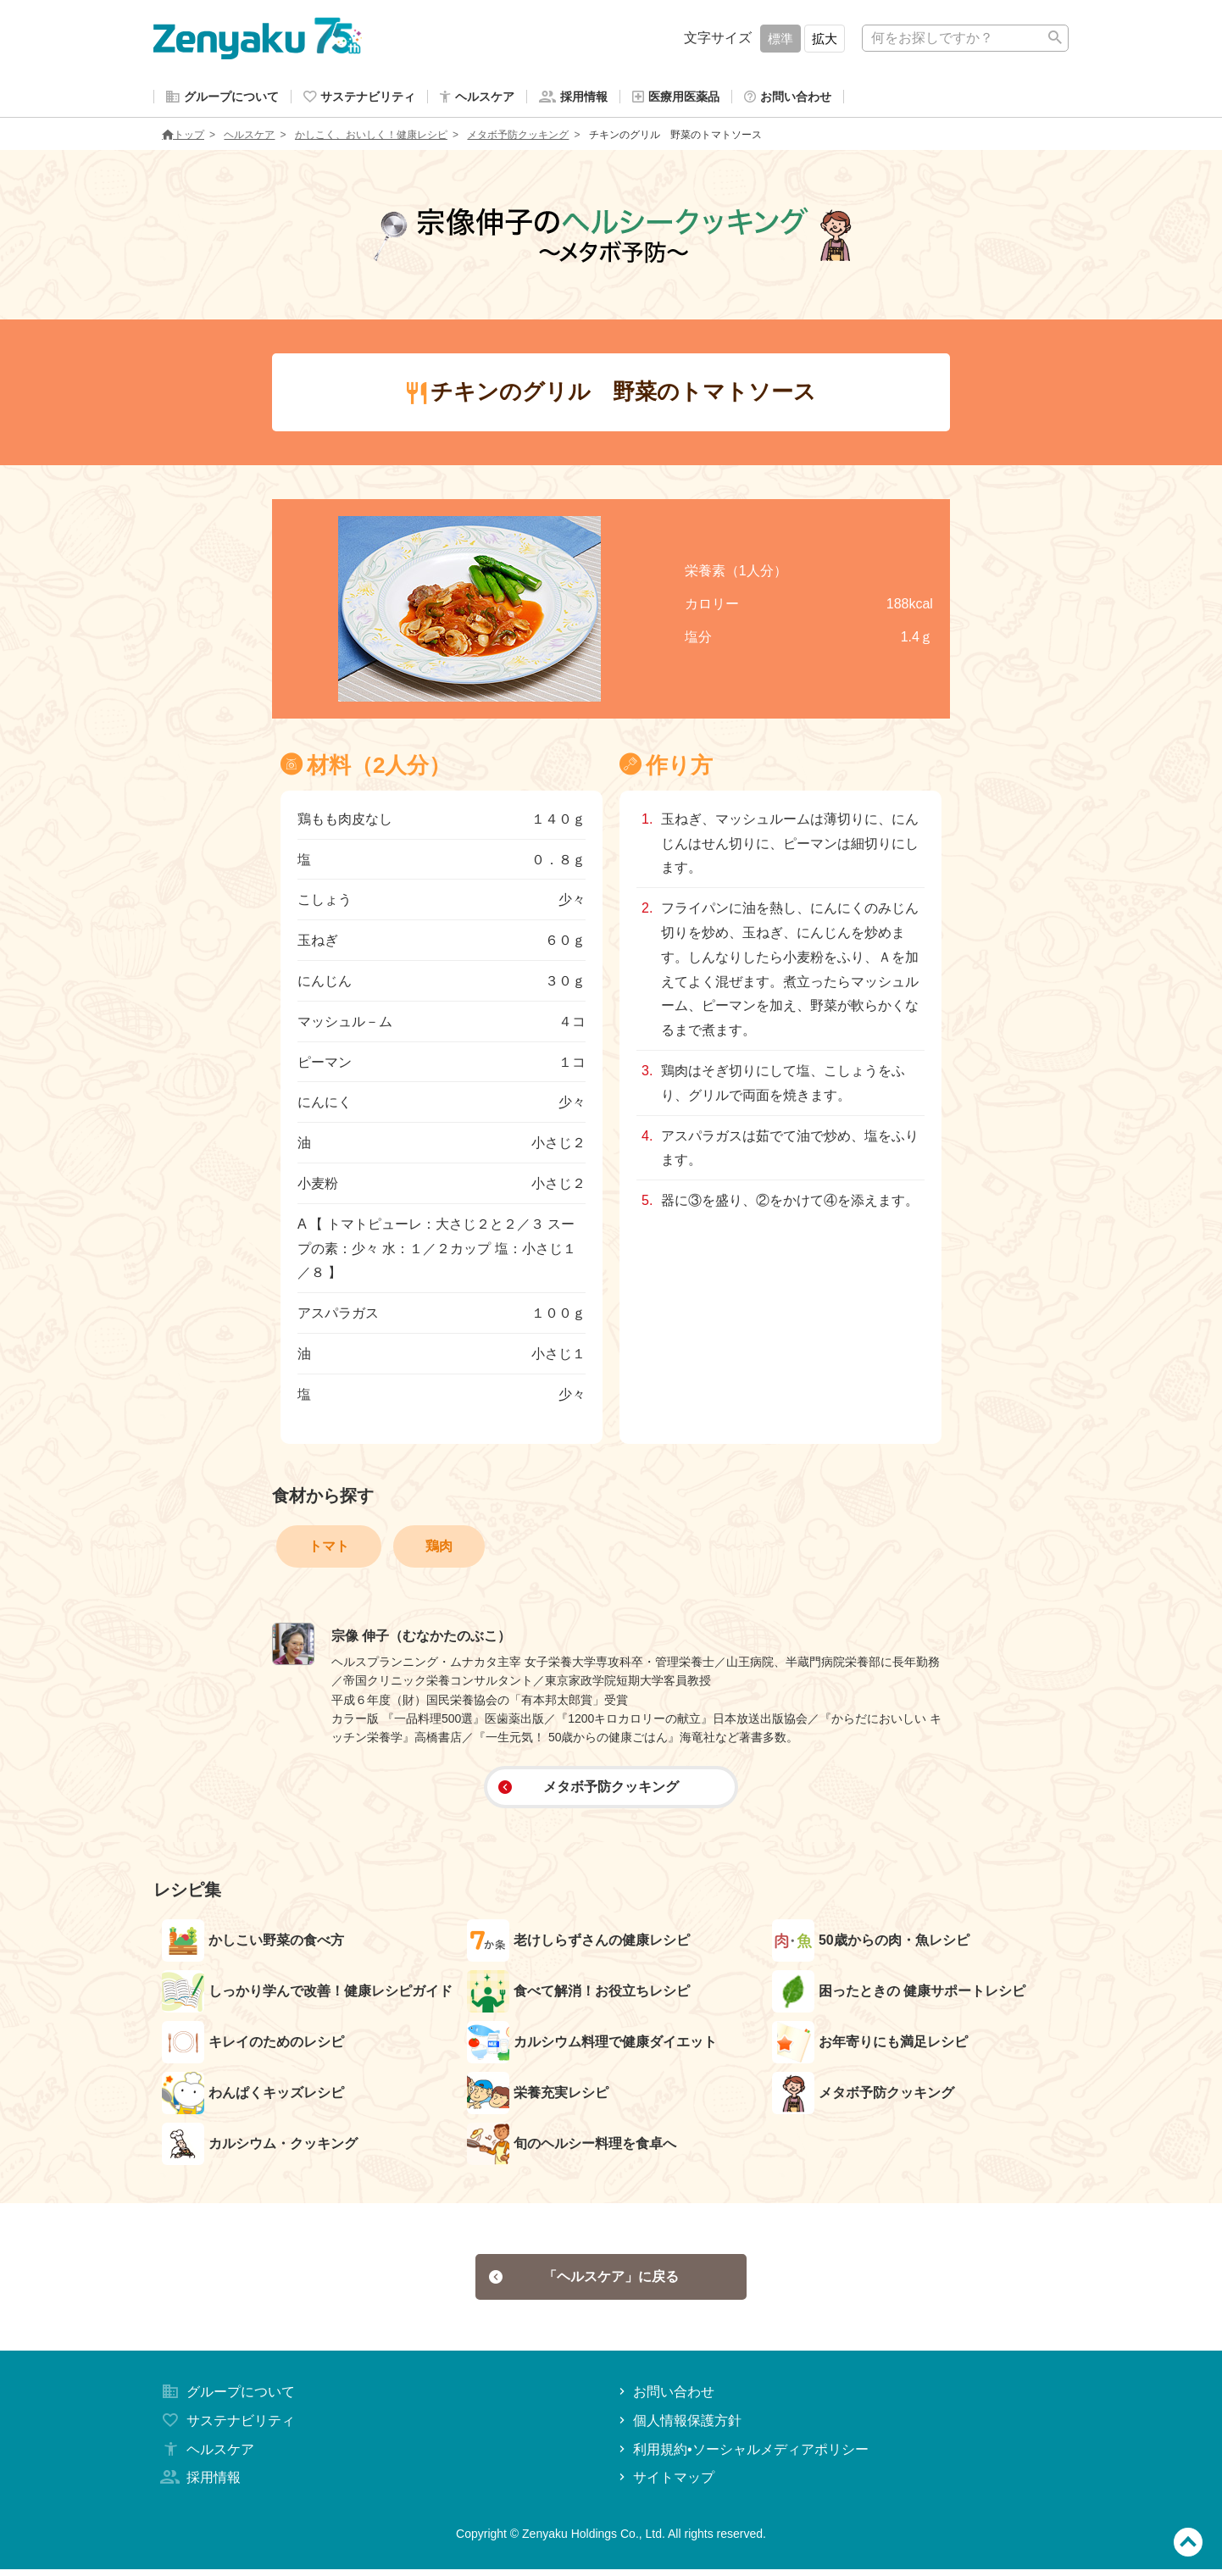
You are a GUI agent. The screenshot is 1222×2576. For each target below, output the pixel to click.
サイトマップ (664, 2485)
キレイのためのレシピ (253, 2045)
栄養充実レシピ (537, 2096)
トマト (328, 1549)
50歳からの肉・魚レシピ (870, 1944)
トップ (183, 138)
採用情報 (199, 2485)
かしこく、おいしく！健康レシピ (371, 138)
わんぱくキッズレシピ (253, 2096)
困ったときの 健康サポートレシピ (898, 1995)
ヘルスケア (249, 138)
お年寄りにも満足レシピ (870, 2045)
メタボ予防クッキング (518, 138)
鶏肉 (439, 1549)
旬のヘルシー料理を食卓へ (571, 2147)
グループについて (226, 2399)
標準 (780, 38)
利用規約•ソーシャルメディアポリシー (742, 2456)
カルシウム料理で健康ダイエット (592, 2045)
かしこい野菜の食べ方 (253, 1944)
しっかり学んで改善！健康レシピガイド (307, 1995)
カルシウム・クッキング (260, 2147)
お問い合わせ (664, 2399)
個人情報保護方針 (678, 2427)
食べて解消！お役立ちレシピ (578, 1995)
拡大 (824, 38)
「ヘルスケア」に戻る (584, 2281)
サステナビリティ (226, 2427)
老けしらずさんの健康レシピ (578, 1944)
